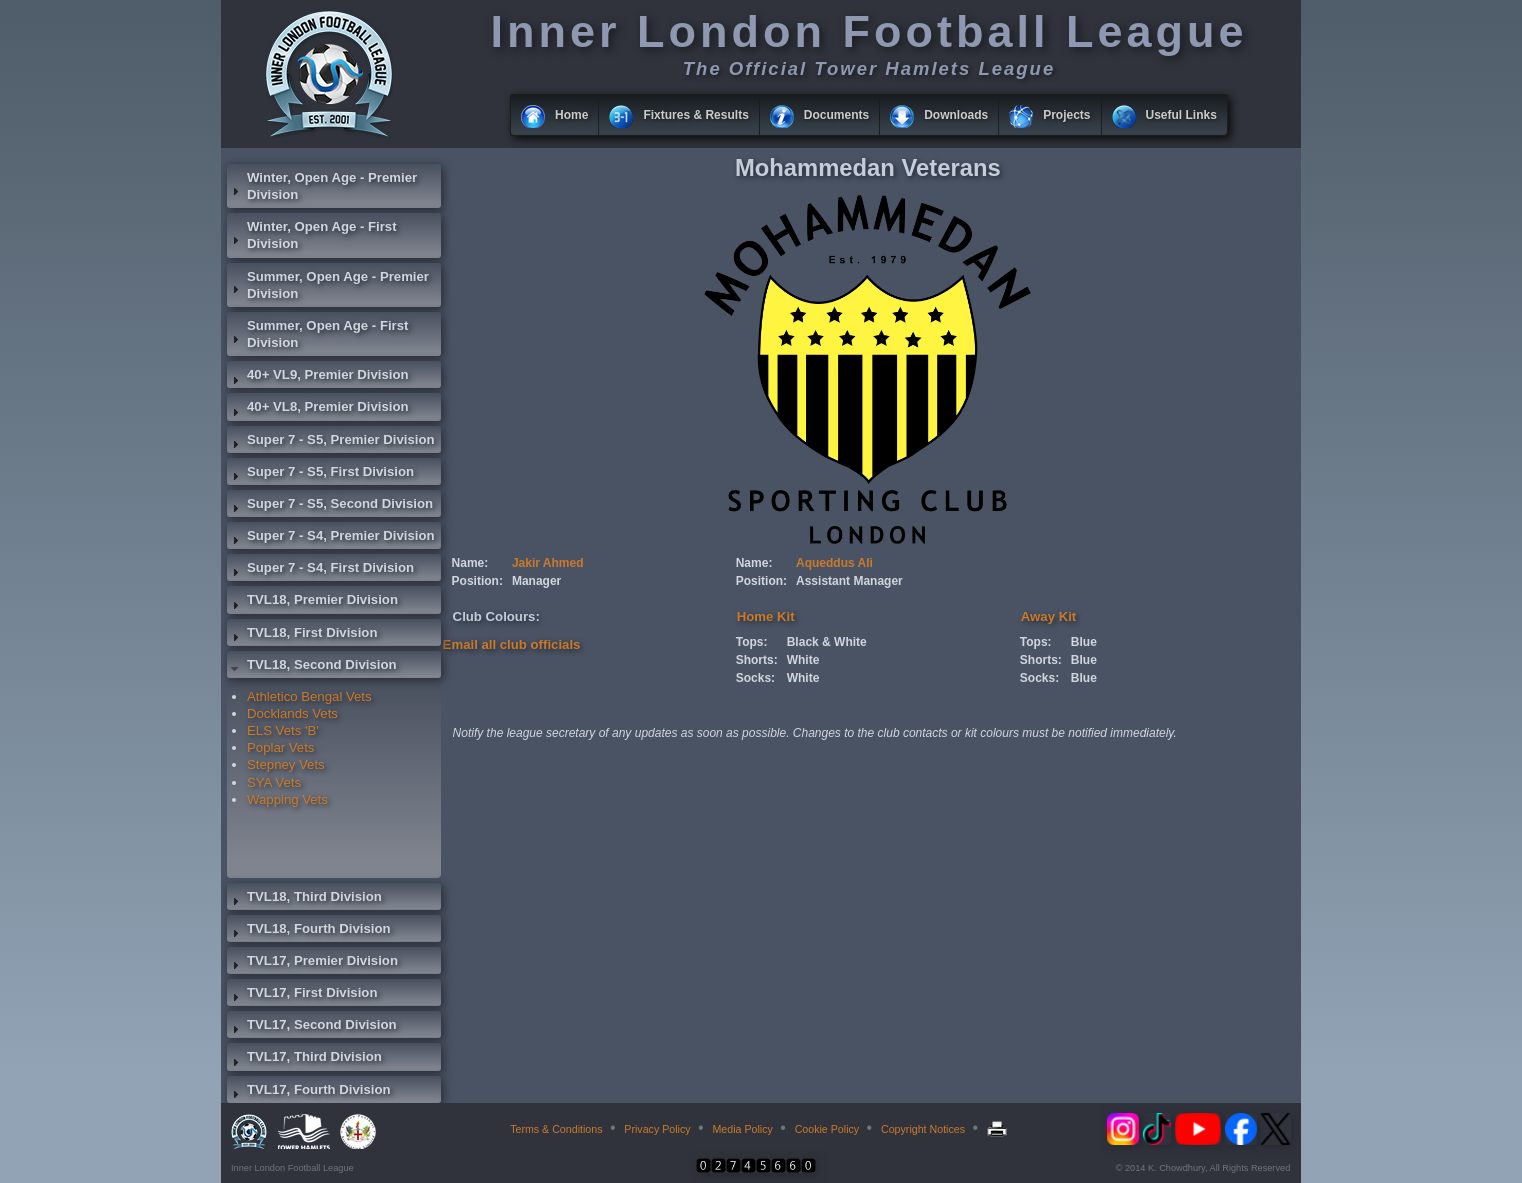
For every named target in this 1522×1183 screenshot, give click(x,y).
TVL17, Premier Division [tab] (312, 963)
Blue (1084, 642)
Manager (536, 581)
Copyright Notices (923, 1129)
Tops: (752, 642)
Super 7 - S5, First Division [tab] (320, 474)
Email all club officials (512, 644)
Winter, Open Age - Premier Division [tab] (322, 186)
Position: (477, 581)
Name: (470, 563)
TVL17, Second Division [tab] (312, 1027)
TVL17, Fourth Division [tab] (309, 1092)
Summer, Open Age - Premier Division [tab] (328, 285)
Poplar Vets (280, 747)
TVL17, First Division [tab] (302, 995)
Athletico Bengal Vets (309, 696)
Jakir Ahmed (548, 563)
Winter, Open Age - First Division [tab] (312, 235)
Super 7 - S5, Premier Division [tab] (331, 442)
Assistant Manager (849, 581)
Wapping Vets (287, 799)
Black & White (827, 642)
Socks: (755, 678)
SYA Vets (274, 782)
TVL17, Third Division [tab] (304, 1059)
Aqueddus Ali (834, 563)
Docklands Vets (292, 713)
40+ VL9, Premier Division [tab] (318, 377)
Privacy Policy (657, 1129)
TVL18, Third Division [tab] (304, 899)
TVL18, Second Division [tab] (312, 667)
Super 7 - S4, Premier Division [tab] (331, 538)
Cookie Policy (827, 1129)
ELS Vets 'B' (283, 730)
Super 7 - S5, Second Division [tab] (330, 506)
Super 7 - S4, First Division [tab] (320, 570)
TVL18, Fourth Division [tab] (309, 931)
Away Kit (1048, 616)
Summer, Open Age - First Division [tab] (317, 334)
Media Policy (742, 1129)
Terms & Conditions (556, 1129)
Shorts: (757, 660)
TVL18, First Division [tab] (302, 635)
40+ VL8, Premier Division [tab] (318, 409)
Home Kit (766, 616)
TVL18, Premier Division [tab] (312, 602)
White (803, 660)
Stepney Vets (286, 764)
